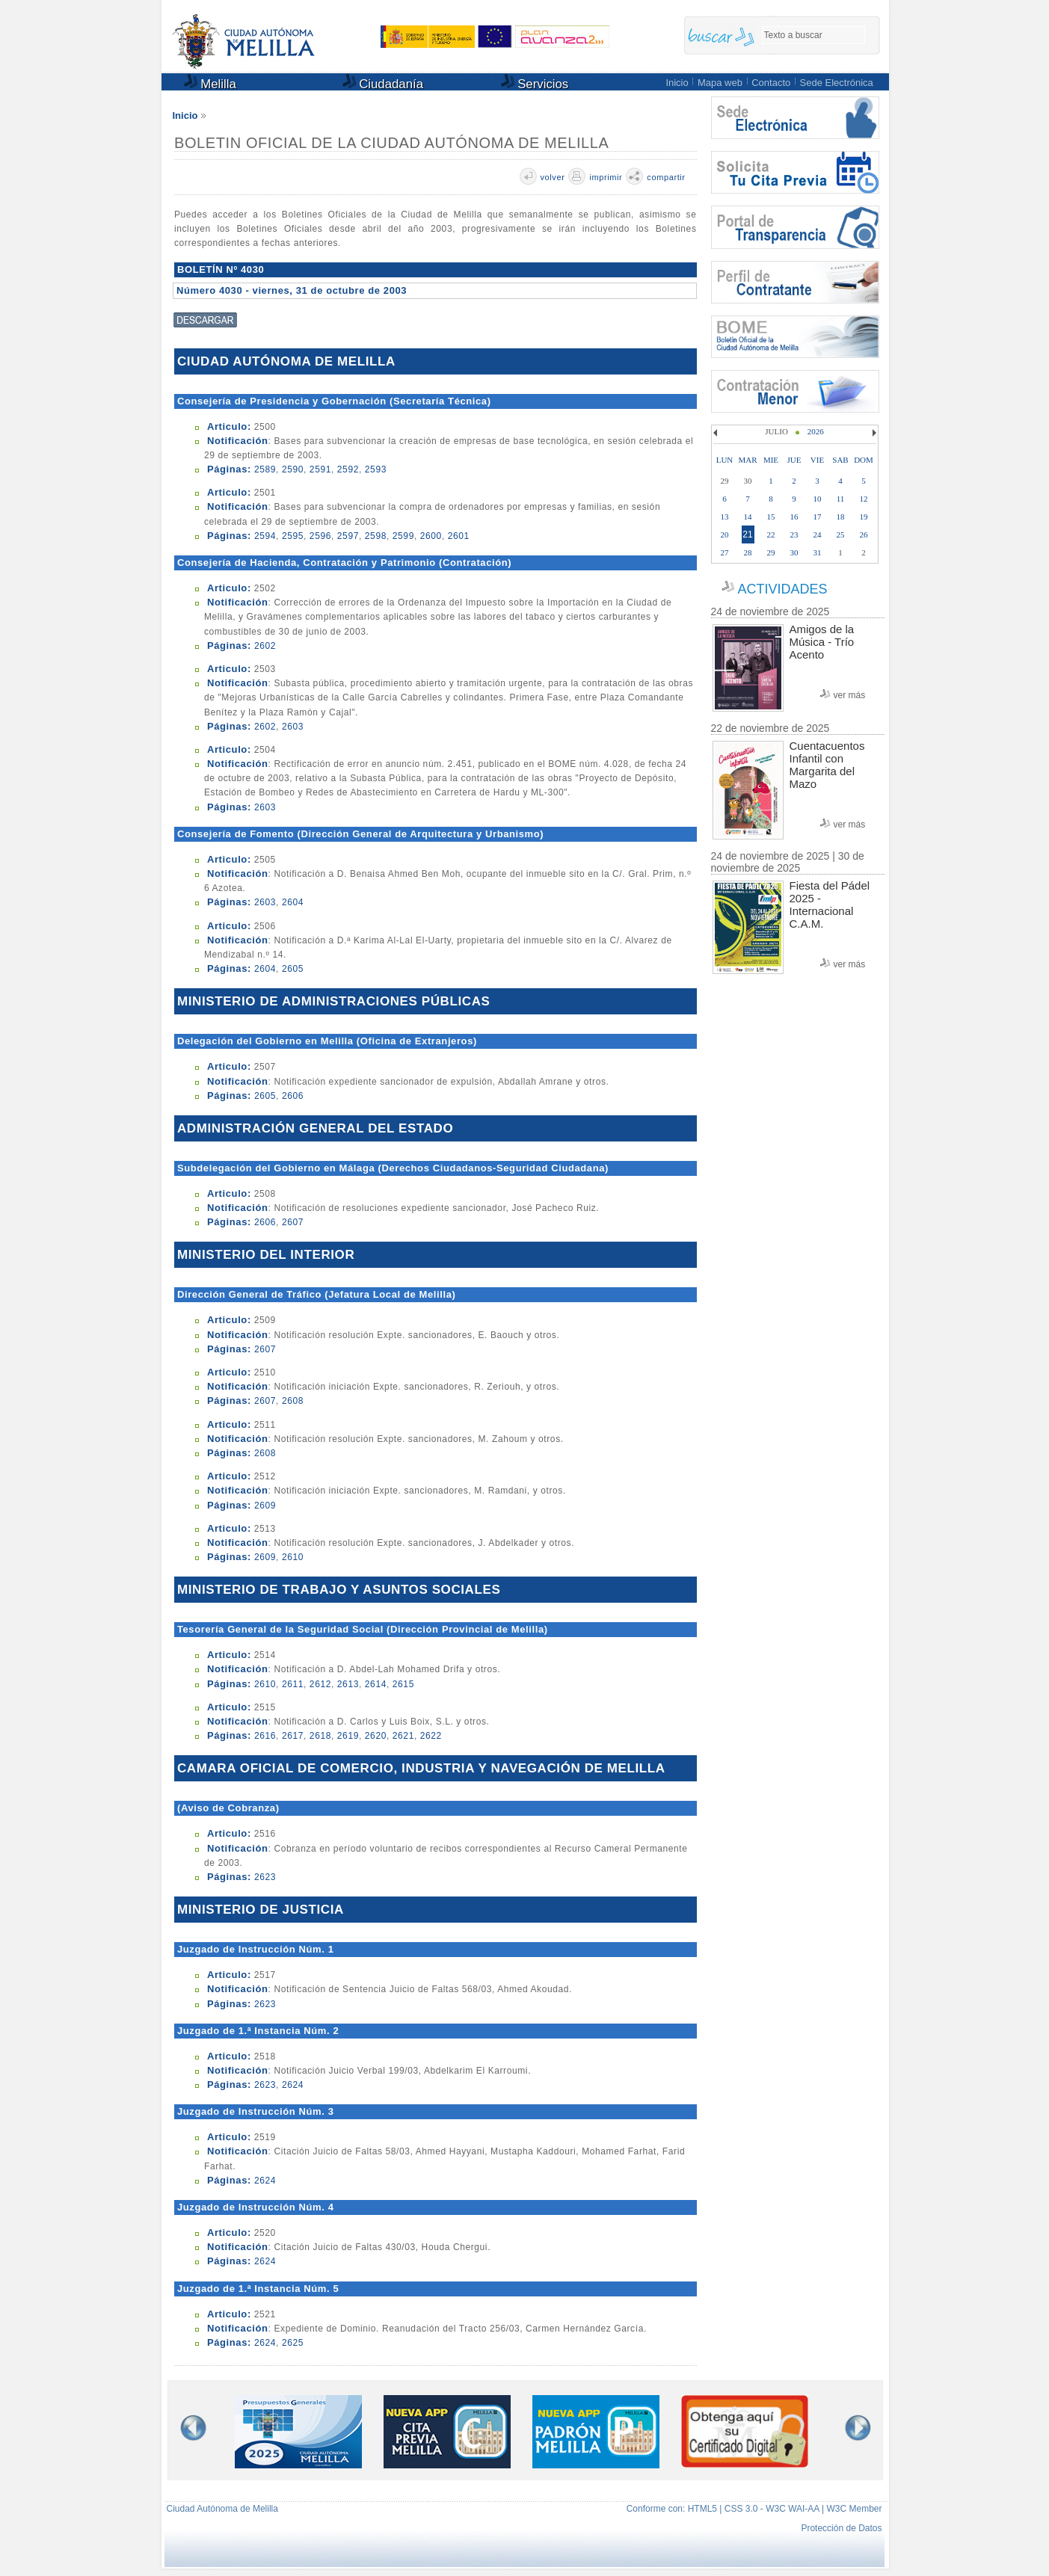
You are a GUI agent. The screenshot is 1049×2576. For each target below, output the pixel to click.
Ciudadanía (383, 82)
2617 (293, 1736)
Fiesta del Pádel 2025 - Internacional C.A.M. (830, 904)
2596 (320, 536)
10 (817, 498)
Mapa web (720, 82)
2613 (348, 1684)
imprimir (605, 177)
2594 (265, 536)
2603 (293, 726)
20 (725, 534)
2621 (403, 1736)
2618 (320, 1736)
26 (864, 534)
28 (748, 552)
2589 (265, 469)
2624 (293, 2085)
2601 (459, 536)
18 (841, 516)
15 (771, 516)
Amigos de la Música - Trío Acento (822, 642)
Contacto (770, 82)
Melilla (210, 82)
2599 (403, 536)
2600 (431, 536)
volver (553, 177)
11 (841, 498)
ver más (850, 695)
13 (725, 516)
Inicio (676, 82)
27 (725, 552)
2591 (320, 469)
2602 (265, 646)
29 (771, 552)
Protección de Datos (841, 2528)
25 (841, 534)
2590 (293, 469)
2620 (376, 1736)
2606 (293, 1096)
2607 (293, 1222)
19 (864, 516)
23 (794, 534)
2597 (348, 536)
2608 (293, 1401)
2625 (293, 2343)
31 (817, 552)
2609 (265, 1505)
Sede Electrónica (836, 82)
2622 (431, 1736)
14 (748, 516)
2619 (348, 1736)
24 (817, 534)
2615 (403, 1684)
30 (794, 552)
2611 (293, 1684)
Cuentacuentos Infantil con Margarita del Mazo (827, 764)
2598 (376, 536)
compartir (666, 177)
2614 (376, 1684)
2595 (293, 536)
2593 (376, 469)
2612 (320, 1684)
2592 (348, 469)
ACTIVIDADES (782, 589)
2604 (293, 902)
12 (864, 498)
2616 (265, 1736)
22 (771, 534)
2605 (293, 969)
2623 (265, 1877)
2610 (293, 1557)
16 (794, 516)
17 (817, 516)
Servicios (535, 82)
